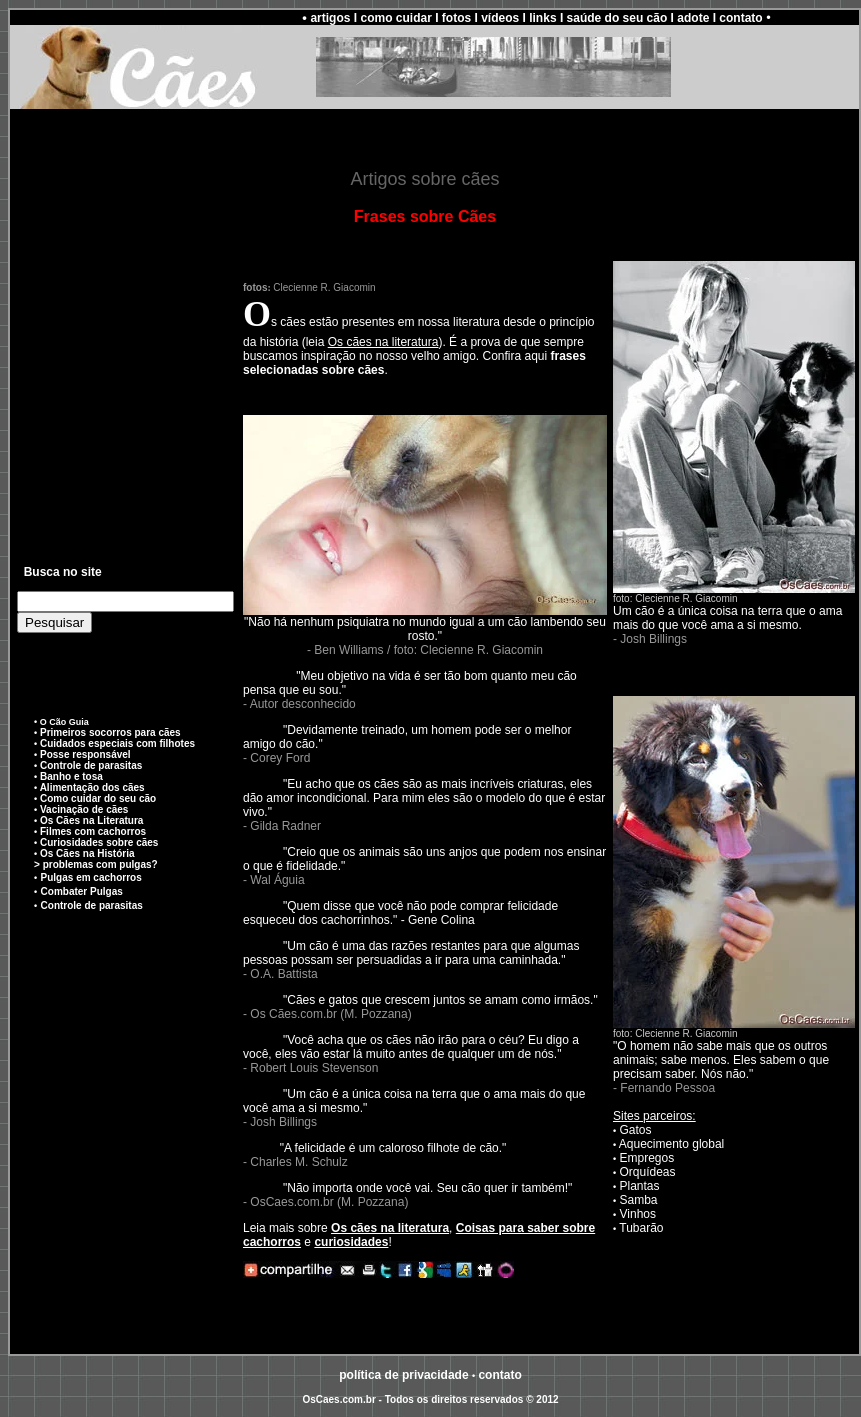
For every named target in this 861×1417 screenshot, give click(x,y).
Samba (639, 1200)
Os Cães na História (87, 853)
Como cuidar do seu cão (98, 798)
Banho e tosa (71, 776)
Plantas (640, 1186)
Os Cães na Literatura (91, 820)
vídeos (500, 18)
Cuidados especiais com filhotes (117, 743)
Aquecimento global (671, 1144)
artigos (330, 18)
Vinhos (638, 1214)
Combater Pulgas (82, 891)
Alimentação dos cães (92, 787)
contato (740, 18)
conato (499, 1375)
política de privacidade (403, 1375)
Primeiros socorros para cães (108, 732)
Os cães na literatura (383, 342)
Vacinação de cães (84, 809)
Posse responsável (85, 754)
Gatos (636, 1130)
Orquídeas (648, 1172)
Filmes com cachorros (93, 831)
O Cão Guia (64, 722)
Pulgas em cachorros (91, 877)
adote (693, 18)
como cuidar (395, 18)
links (542, 18)
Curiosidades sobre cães (99, 842)
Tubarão (641, 1228)
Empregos (647, 1158)
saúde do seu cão (617, 18)
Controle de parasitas (91, 765)
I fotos (453, 18)
